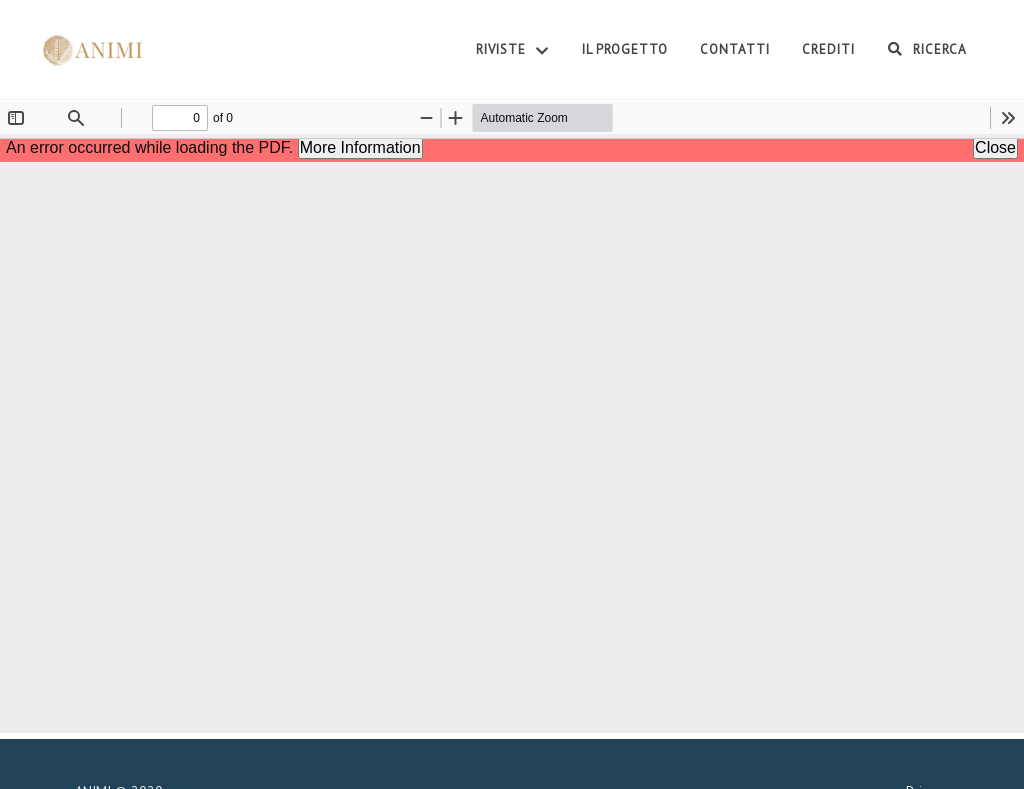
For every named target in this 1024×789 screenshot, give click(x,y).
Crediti (828, 49)
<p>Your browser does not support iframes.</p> (512, 417)
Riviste (513, 51)
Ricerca (927, 49)
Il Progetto (625, 49)
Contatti (735, 49)
